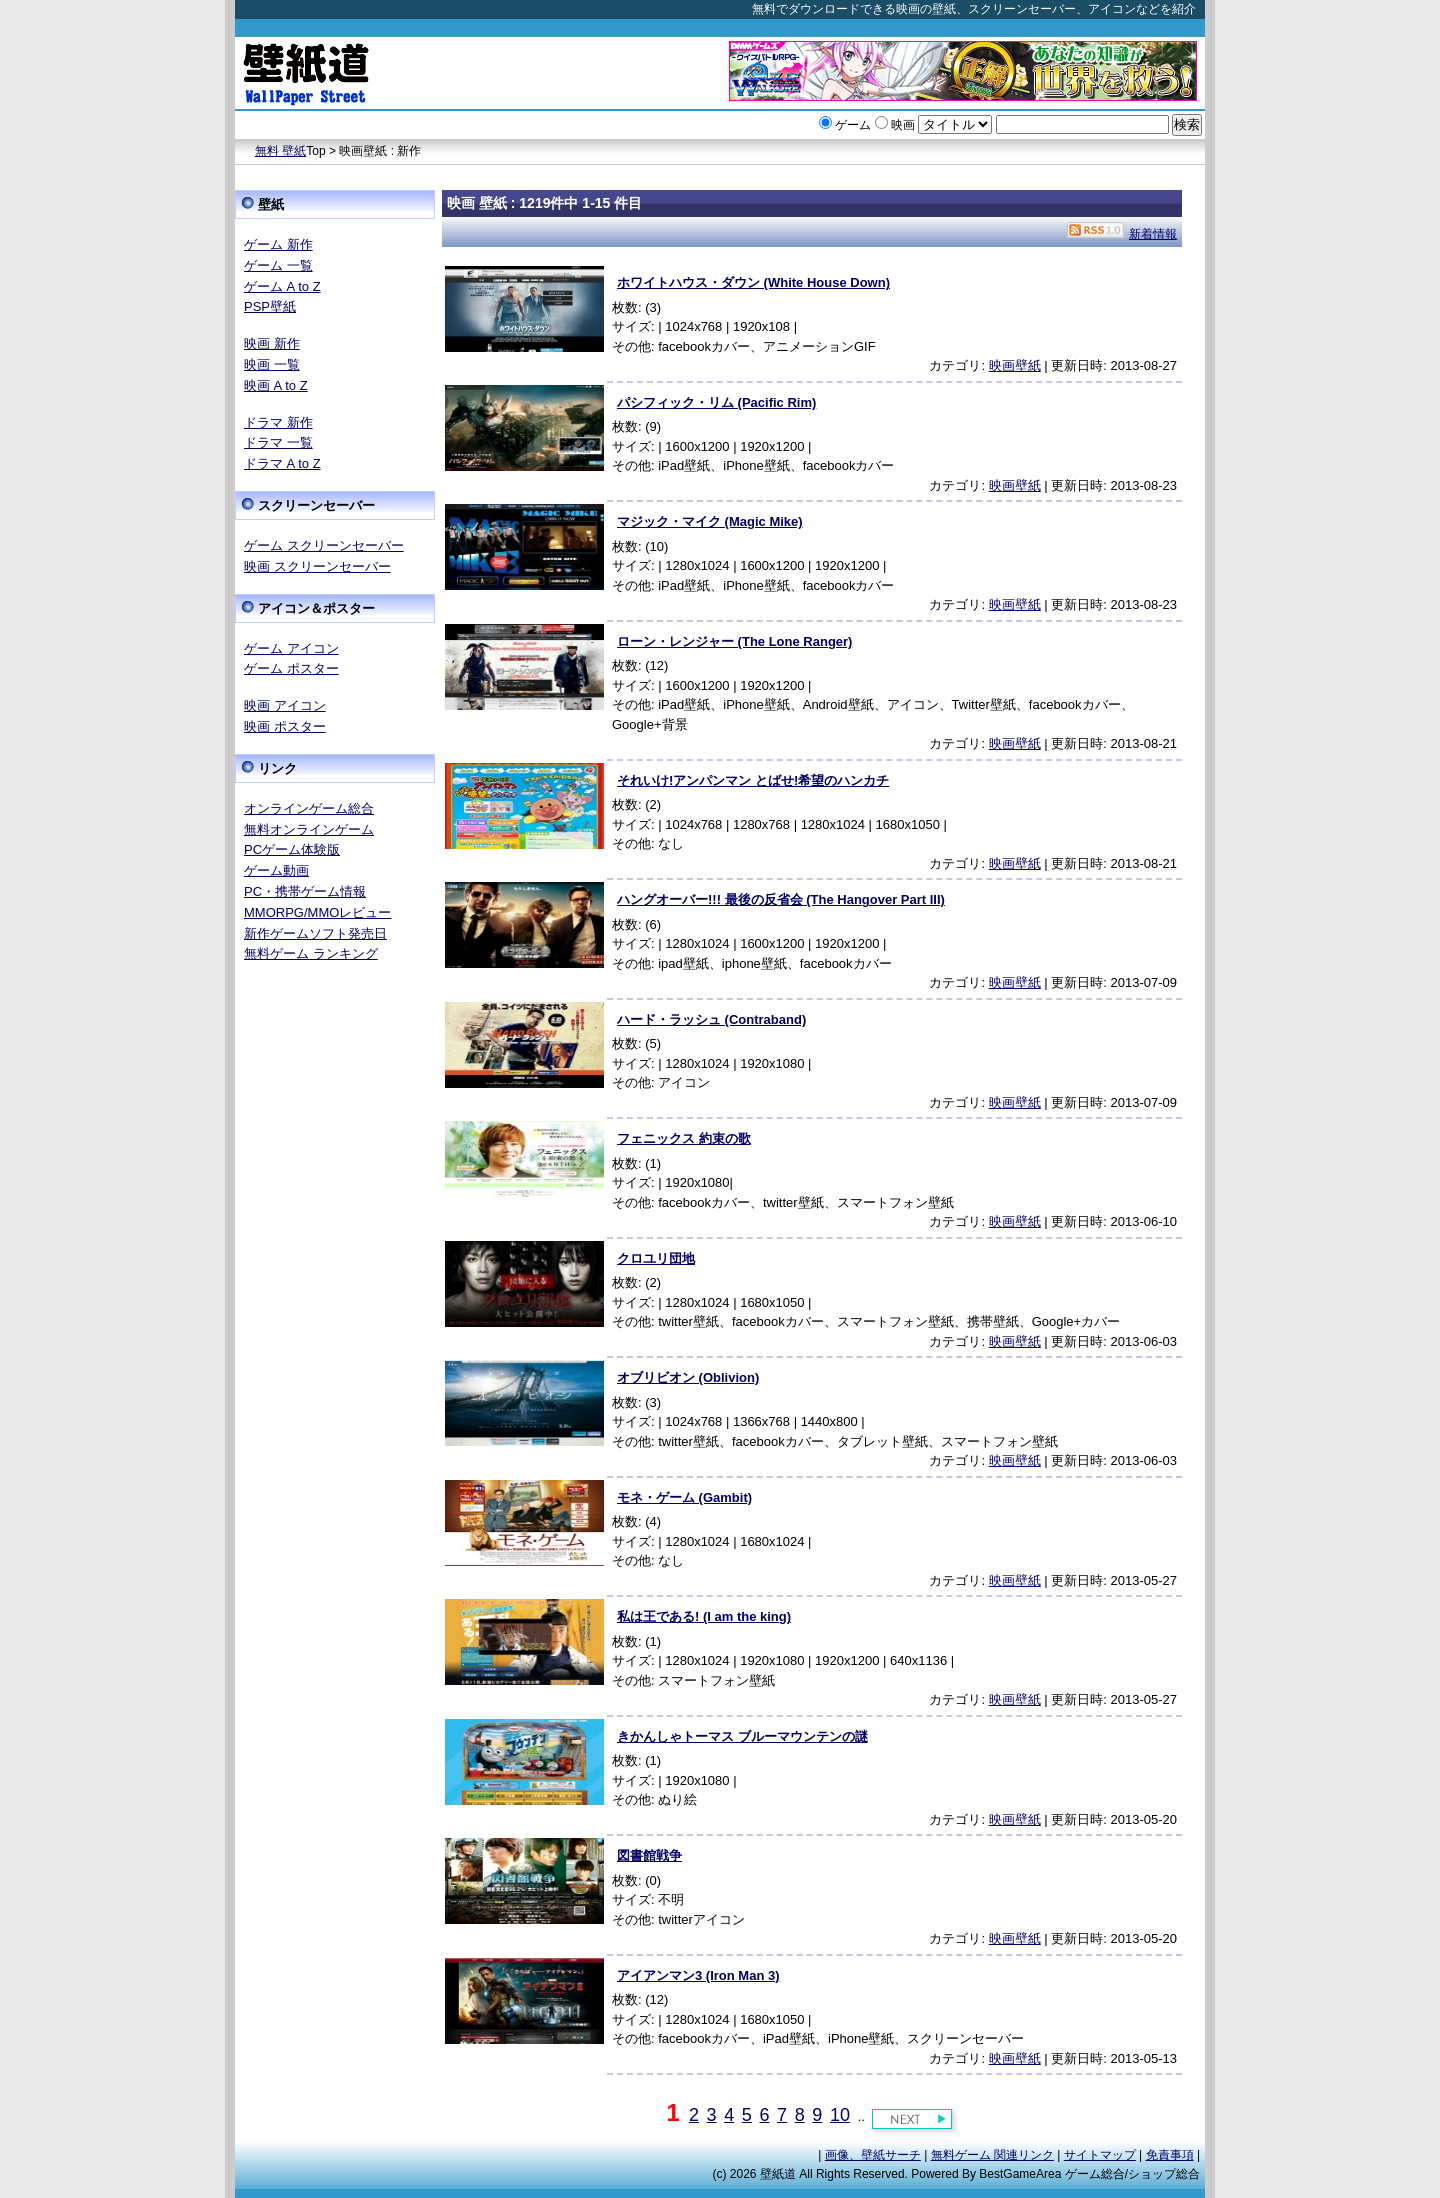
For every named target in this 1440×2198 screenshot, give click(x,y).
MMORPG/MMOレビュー (317, 912)
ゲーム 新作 (278, 244)
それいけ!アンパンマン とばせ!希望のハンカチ (753, 780)
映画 (903, 125)
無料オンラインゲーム (309, 829)
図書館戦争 (649, 1855)
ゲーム (853, 125)
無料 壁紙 (280, 151)
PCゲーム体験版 (292, 849)
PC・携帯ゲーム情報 (305, 891)
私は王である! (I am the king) (704, 1616)
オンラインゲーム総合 (309, 808)
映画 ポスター (285, 726)
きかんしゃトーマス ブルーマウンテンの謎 (742, 1736)
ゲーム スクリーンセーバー (324, 545)
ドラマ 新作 (278, 422)
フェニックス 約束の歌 (684, 1138)
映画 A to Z (276, 385)
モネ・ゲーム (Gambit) (684, 1497)
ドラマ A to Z (282, 463)
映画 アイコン (285, 705)
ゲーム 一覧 (278, 265)
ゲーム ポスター (291, 668)
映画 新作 (272, 343)
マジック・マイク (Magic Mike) (710, 521)
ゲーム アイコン (291, 648)
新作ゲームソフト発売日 (315, 933)
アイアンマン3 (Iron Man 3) (698, 1975)
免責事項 (1170, 2155)
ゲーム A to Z (282, 286)
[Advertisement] (335, 1281)
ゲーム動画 (276, 870)
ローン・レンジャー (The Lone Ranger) (734, 641)
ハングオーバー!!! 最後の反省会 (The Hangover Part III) (781, 899)
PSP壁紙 (270, 306)
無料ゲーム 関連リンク (992, 2155)
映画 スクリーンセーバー (317, 566)
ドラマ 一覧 (278, 442)
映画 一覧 (272, 364)
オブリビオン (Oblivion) (688, 1377)
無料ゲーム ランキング (311, 953)
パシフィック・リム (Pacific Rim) (716, 402)
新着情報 (1153, 234)
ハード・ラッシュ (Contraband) (711, 1019)
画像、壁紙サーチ (873, 2155)
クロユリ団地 (656, 1258)
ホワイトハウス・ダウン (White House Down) (753, 282)
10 (840, 2115)
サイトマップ (1100, 2155)
